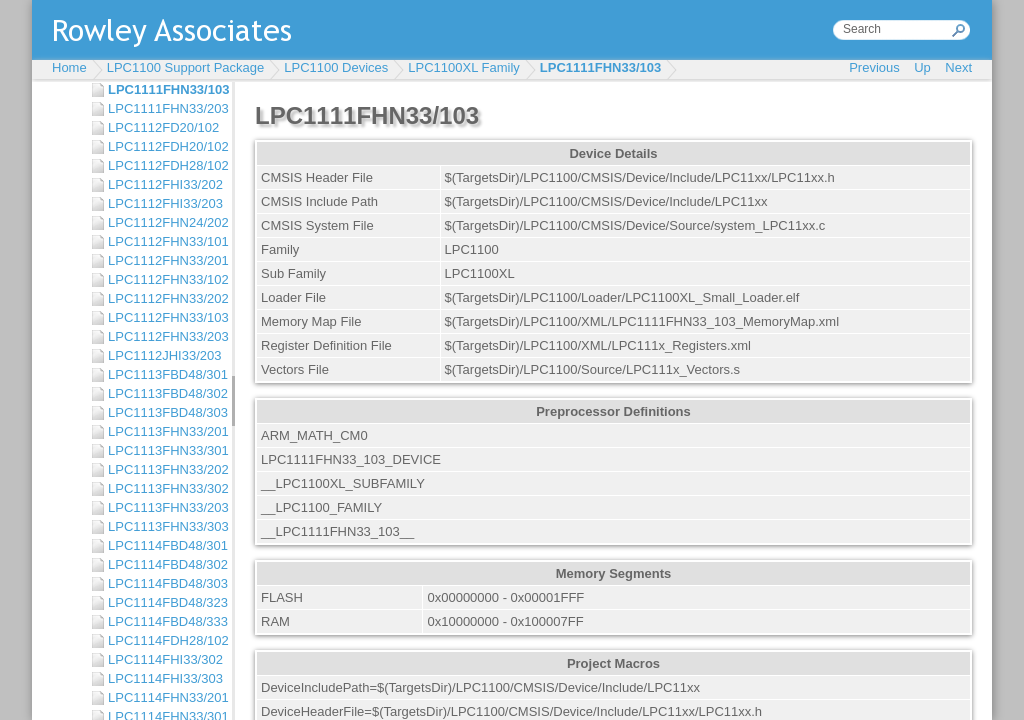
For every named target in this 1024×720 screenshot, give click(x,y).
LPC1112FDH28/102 (165, 165)
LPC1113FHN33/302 (165, 488)
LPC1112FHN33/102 (165, 279)
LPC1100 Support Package (186, 67)
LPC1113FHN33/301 (165, 450)
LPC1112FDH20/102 (165, 146)
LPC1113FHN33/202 (165, 469)
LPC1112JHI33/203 (164, 355)
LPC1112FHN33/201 (165, 260)
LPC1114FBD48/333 (165, 621)
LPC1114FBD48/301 (165, 545)
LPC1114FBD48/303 (165, 583)
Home (69, 67)
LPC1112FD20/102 (163, 127)
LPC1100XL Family (464, 67)
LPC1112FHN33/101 (165, 241)
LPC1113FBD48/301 (165, 374)
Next (958, 67)
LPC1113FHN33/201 (165, 431)
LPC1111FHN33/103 (600, 67)
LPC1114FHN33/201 (165, 697)
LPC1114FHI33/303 (165, 678)
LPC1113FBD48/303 (165, 412)
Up (922, 67)
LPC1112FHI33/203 (165, 203)
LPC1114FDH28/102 (165, 640)
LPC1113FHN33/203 (165, 507)
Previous (874, 67)
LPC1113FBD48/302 (165, 393)
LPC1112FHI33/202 (165, 184)
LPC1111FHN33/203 (165, 108)
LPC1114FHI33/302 (165, 659)
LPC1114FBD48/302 (165, 564)
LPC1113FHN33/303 (165, 526)
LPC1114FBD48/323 (165, 602)
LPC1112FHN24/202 (165, 222)
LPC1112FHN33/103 (165, 317)
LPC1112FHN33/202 (165, 298)
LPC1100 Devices (336, 67)
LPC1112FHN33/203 (165, 336)
